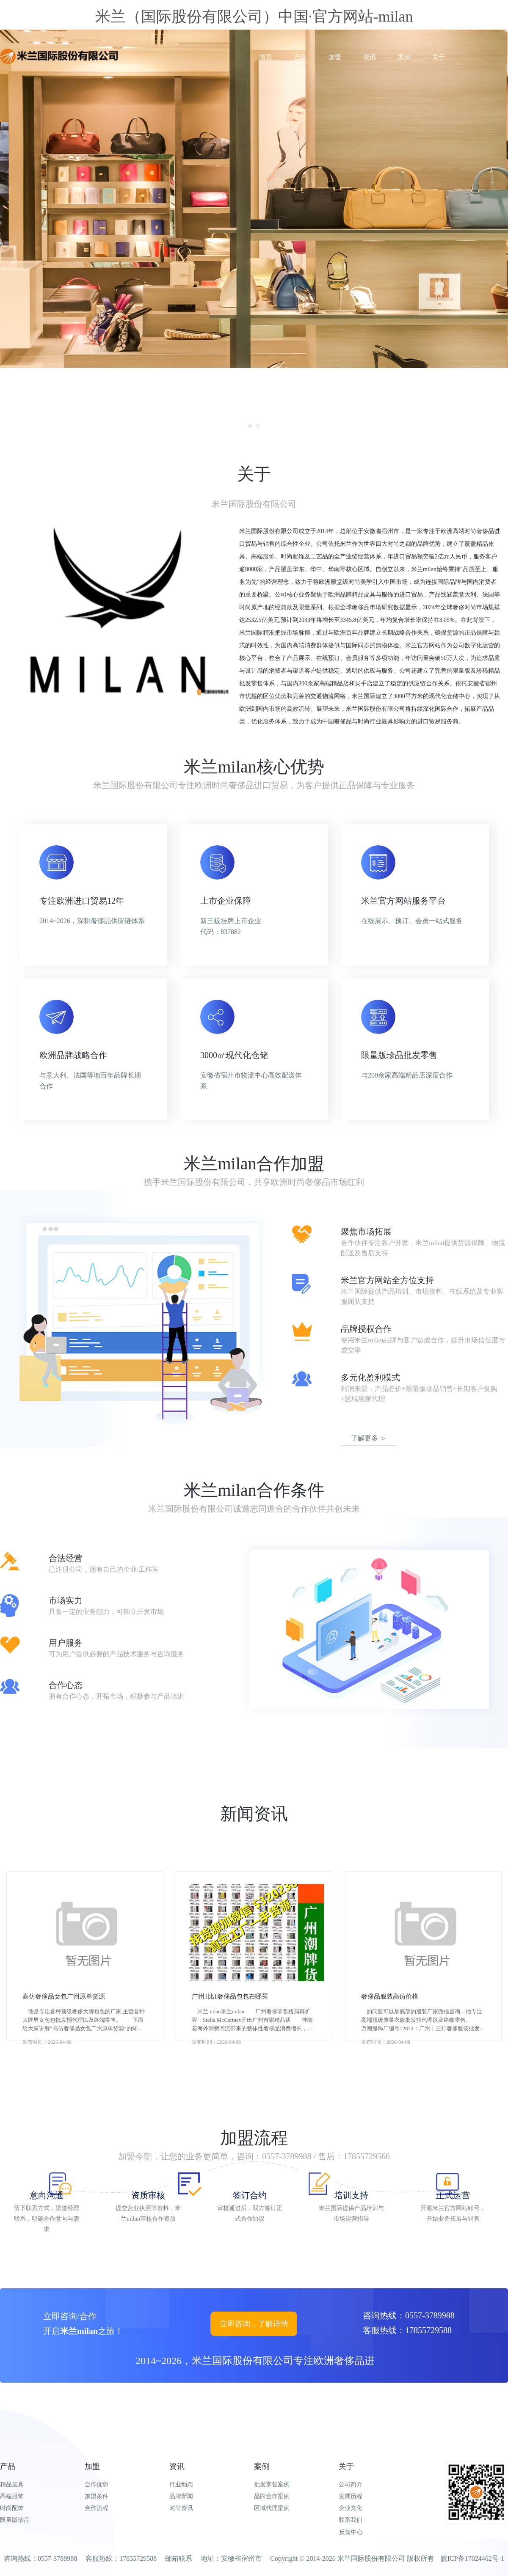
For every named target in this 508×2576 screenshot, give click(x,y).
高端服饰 (12, 2496)
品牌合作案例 (272, 2496)
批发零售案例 (272, 2484)
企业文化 (350, 2508)
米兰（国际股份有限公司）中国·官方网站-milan (254, 16)
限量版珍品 (15, 2520)
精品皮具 (12, 2484)
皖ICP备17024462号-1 (472, 2558)
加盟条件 (96, 2496)
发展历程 (350, 2496)
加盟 (92, 2466)
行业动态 (181, 2484)
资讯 (177, 2466)
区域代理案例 (272, 2508)
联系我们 (350, 2520)
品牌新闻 (181, 2496)
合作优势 (96, 2484)
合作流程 (96, 2508)
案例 (261, 2466)
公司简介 (350, 2484)
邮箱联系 (178, 2558)
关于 (346, 2466)
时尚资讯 (181, 2508)
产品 (7, 2466)
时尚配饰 (12, 2508)
